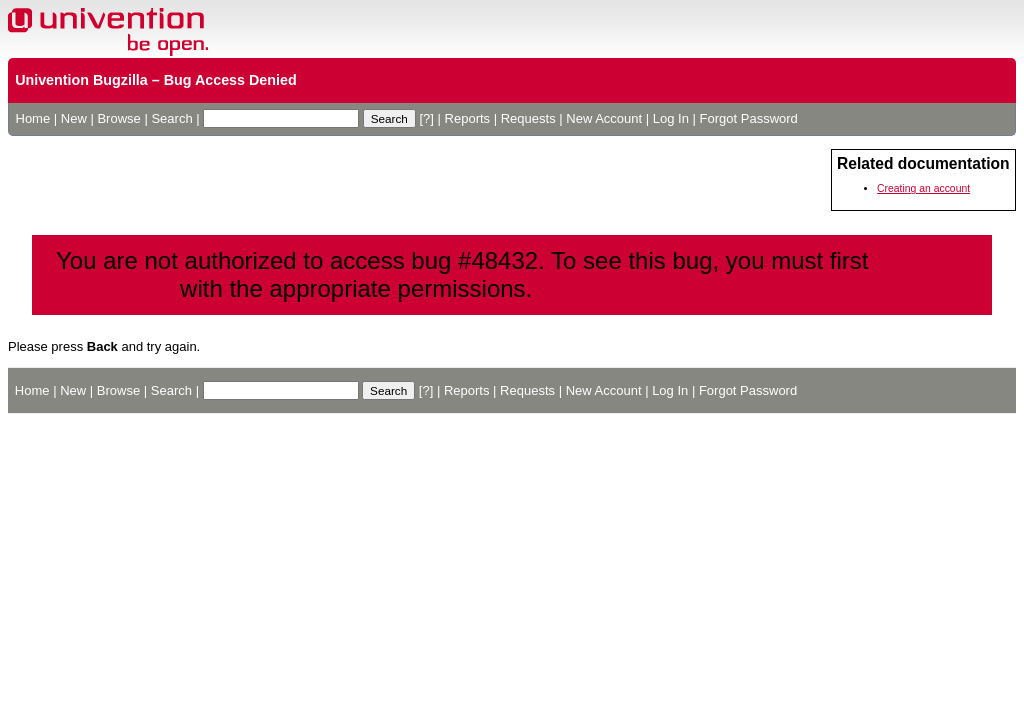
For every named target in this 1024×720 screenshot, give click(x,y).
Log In (671, 118)
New (74, 118)
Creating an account (923, 188)
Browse (118, 118)
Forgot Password (749, 118)
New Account (604, 118)
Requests (528, 118)
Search (171, 118)
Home (33, 118)
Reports (468, 118)
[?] (426, 118)
